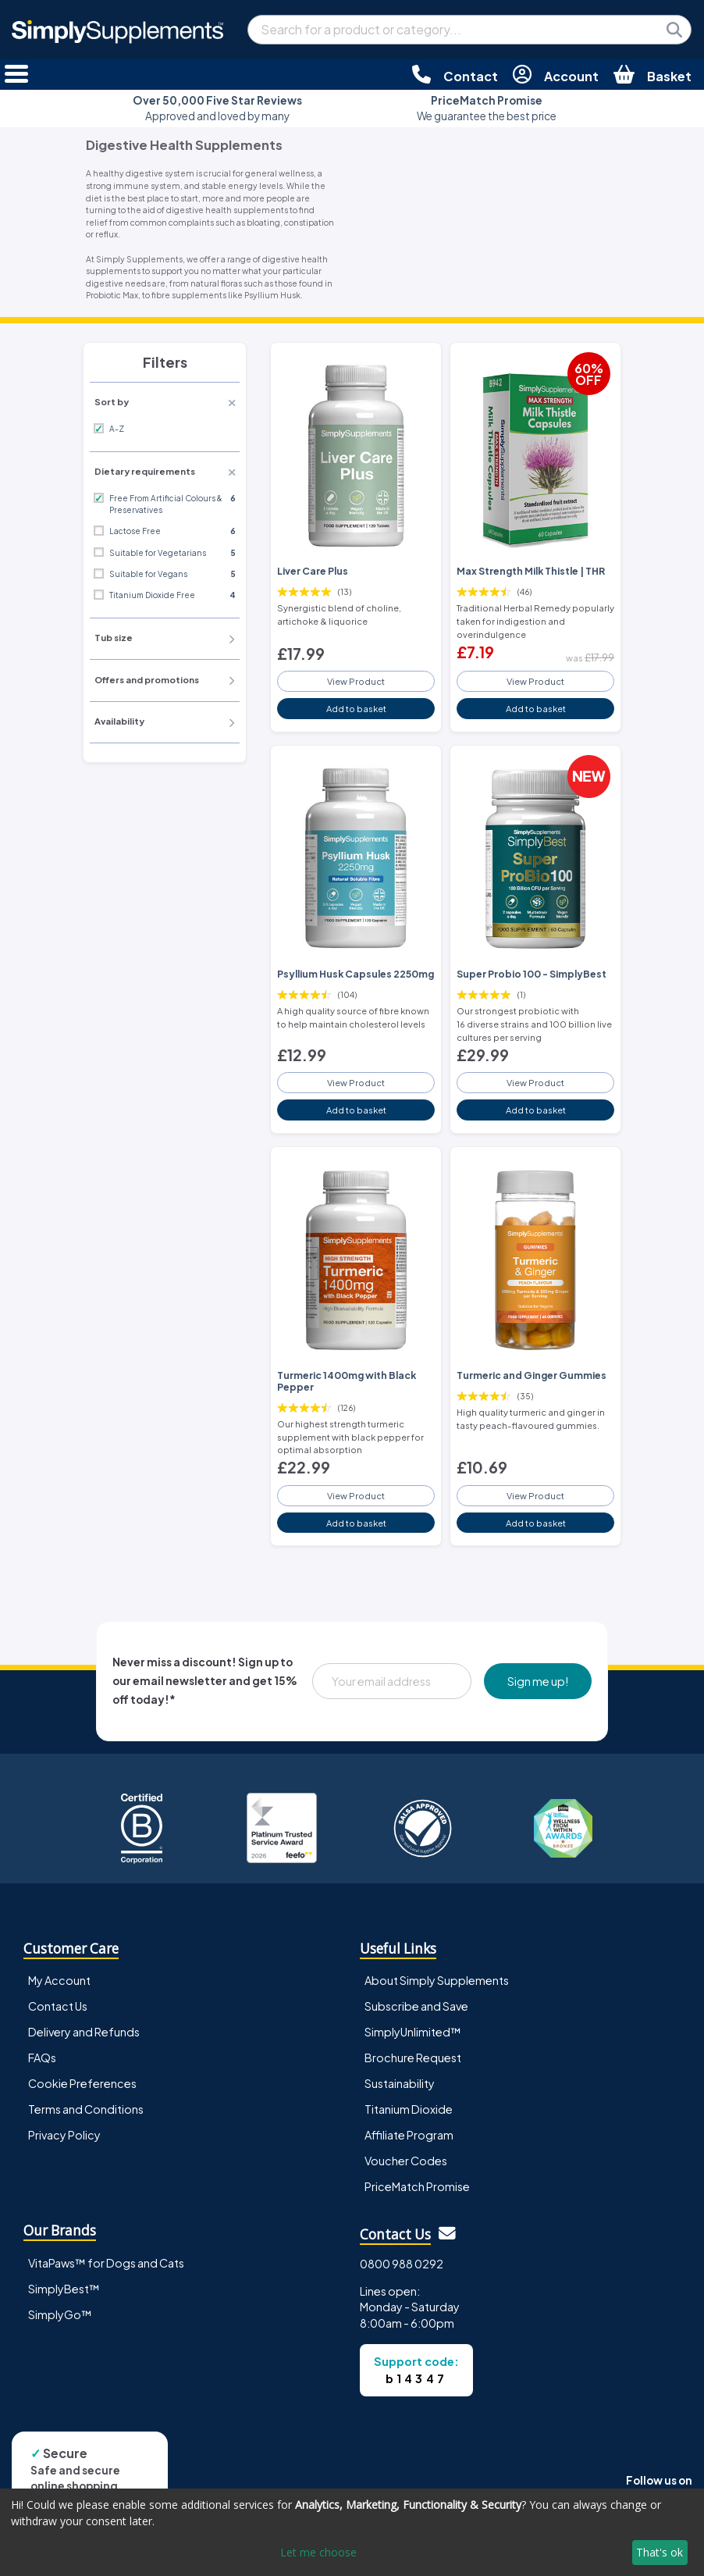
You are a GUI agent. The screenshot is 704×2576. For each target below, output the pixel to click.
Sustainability (399, 2083)
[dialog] (352, 2532)
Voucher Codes (405, 2161)
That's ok (659, 2552)
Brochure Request (412, 2057)
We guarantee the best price (486, 108)
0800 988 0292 (401, 2263)
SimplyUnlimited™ (412, 2032)
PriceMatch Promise (417, 2186)
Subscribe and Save (416, 2006)
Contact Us (57, 2006)
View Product (356, 680)
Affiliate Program (408, 2135)
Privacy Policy (64, 2135)
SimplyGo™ (60, 2314)
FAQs (42, 2057)
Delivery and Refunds (84, 2032)
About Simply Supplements (436, 1980)
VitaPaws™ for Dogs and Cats (106, 2263)
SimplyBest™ (64, 2289)
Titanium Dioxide (408, 2109)
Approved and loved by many (217, 108)
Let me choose (318, 2552)
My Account (59, 1980)
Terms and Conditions (86, 2109)
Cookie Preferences (82, 2083)
